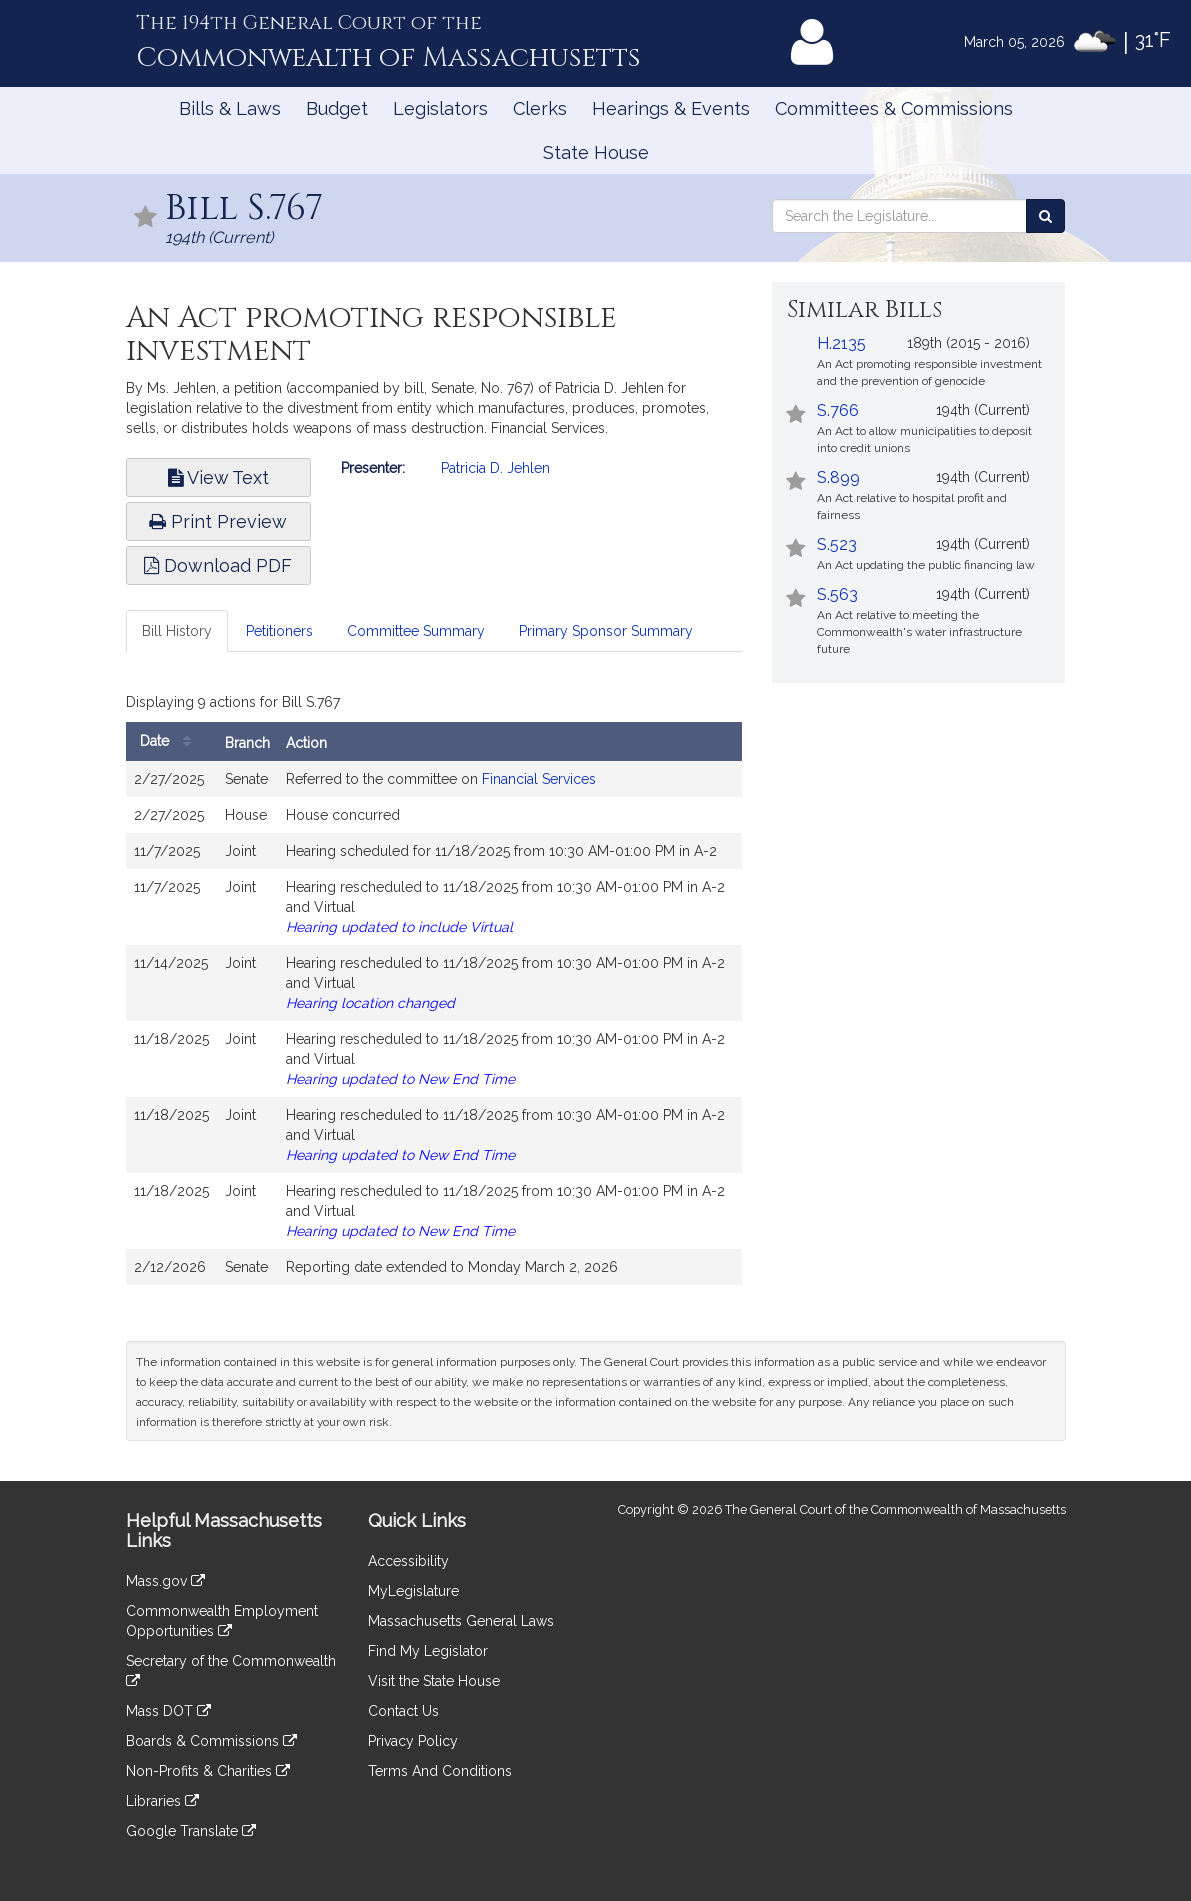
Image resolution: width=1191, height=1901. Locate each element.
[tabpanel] (434, 991)
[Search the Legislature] (1045, 216)
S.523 (837, 544)
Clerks (540, 108)
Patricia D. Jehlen (495, 468)
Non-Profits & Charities (208, 1771)
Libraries (162, 1801)
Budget (337, 108)
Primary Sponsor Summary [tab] (606, 631)
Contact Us (403, 1711)
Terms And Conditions (440, 1771)
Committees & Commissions (894, 108)
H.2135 (841, 343)
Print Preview (218, 521)
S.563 (837, 594)
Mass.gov (165, 1581)
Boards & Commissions (211, 1741)
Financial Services (539, 779)
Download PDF (218, 565)
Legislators (440, 108)
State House (596, 152)
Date (170, 741)
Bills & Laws (230, 108)
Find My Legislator (428, 1651)
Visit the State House (434, 1681)
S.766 (838, 410)
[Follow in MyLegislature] (146, 218)
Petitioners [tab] (279, 631)
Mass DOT (168, 1711)
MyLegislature (413, 1591)
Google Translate (191, 1831)
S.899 (838, 477)
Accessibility (408, 1561)
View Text (218, 477)
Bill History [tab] (177, 631)
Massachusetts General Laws (461, 1621)
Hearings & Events (671, 108)
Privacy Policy (413, 1741)
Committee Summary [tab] (416, 631)
